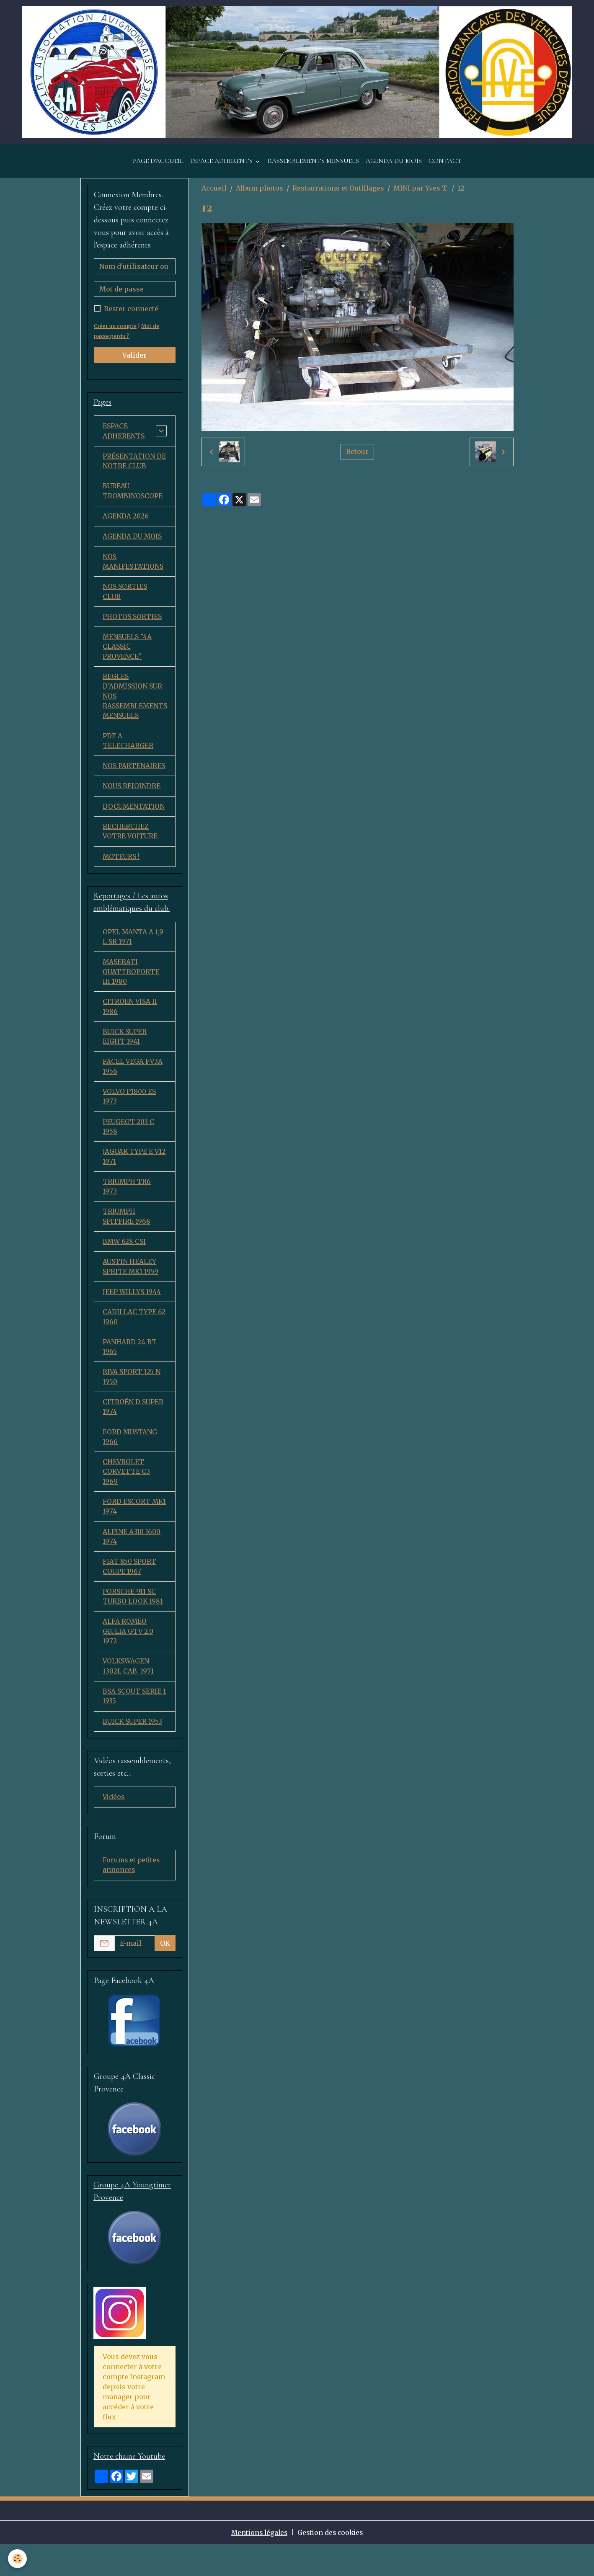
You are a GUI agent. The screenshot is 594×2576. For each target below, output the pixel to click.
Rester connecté (131, 314)
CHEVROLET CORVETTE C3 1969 (126, 1497)
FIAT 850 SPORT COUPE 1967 (130, 1593)
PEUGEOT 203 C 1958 (129, 1145)
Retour (357, 458)
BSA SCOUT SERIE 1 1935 (134, 1726)
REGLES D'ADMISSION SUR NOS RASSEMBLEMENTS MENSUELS (135, 707)
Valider (134, 361)
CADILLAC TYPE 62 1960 (134, 1339)
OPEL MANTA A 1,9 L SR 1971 (133, 951)
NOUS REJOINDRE (132, 799)
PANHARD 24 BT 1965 (130, 1369)
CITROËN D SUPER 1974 (133, 1430)
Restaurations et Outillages (338, 194)
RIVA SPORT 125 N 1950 (132, 1400)
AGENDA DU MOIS (394, 166)
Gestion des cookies (331, 2564)
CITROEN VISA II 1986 (130, 1022)
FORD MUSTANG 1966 (130, 1461)
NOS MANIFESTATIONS (133, 570)
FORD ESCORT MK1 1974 (126, 1532)
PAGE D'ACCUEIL (158, 166)
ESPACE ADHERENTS (222, 166)
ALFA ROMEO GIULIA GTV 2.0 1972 (129, 1659)
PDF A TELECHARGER (128, 753)
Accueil (214, 194)
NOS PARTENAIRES (134, 778)
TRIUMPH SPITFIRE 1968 (126, 1236)
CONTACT (445, 166)
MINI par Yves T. (420, 194)
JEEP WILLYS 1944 (132, 1313)
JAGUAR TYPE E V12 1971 (134, 1175)
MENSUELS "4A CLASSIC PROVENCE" (127, 656)
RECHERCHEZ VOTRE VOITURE (131, 845)
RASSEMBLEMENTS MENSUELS (313, 166)
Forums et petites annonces (132, 1896)
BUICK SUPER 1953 (133, 1751)
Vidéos (114, 1827)
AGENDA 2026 (126, 524)
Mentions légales (258, 2564)
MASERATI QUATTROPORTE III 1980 (131, 987)
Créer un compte (116, 331)
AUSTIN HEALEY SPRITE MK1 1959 (131, 1288)
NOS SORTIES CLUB (125, 600)
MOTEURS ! (121, 870)
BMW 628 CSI (125, 1262)
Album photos (259, 194)
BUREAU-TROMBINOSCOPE (133, 498)
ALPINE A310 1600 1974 (132, 1563)
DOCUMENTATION (134, 819)
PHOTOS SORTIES (132, 626)
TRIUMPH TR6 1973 (127, 1206)
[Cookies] (17, 2558)
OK (165, 1974)
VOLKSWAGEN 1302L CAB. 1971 (128, 1695)
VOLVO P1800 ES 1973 (130, 1114)
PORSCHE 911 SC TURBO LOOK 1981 (133, 1624)
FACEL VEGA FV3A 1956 (133, 1084)
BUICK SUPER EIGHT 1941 (125, 1053)
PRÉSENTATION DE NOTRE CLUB (134, 468)
